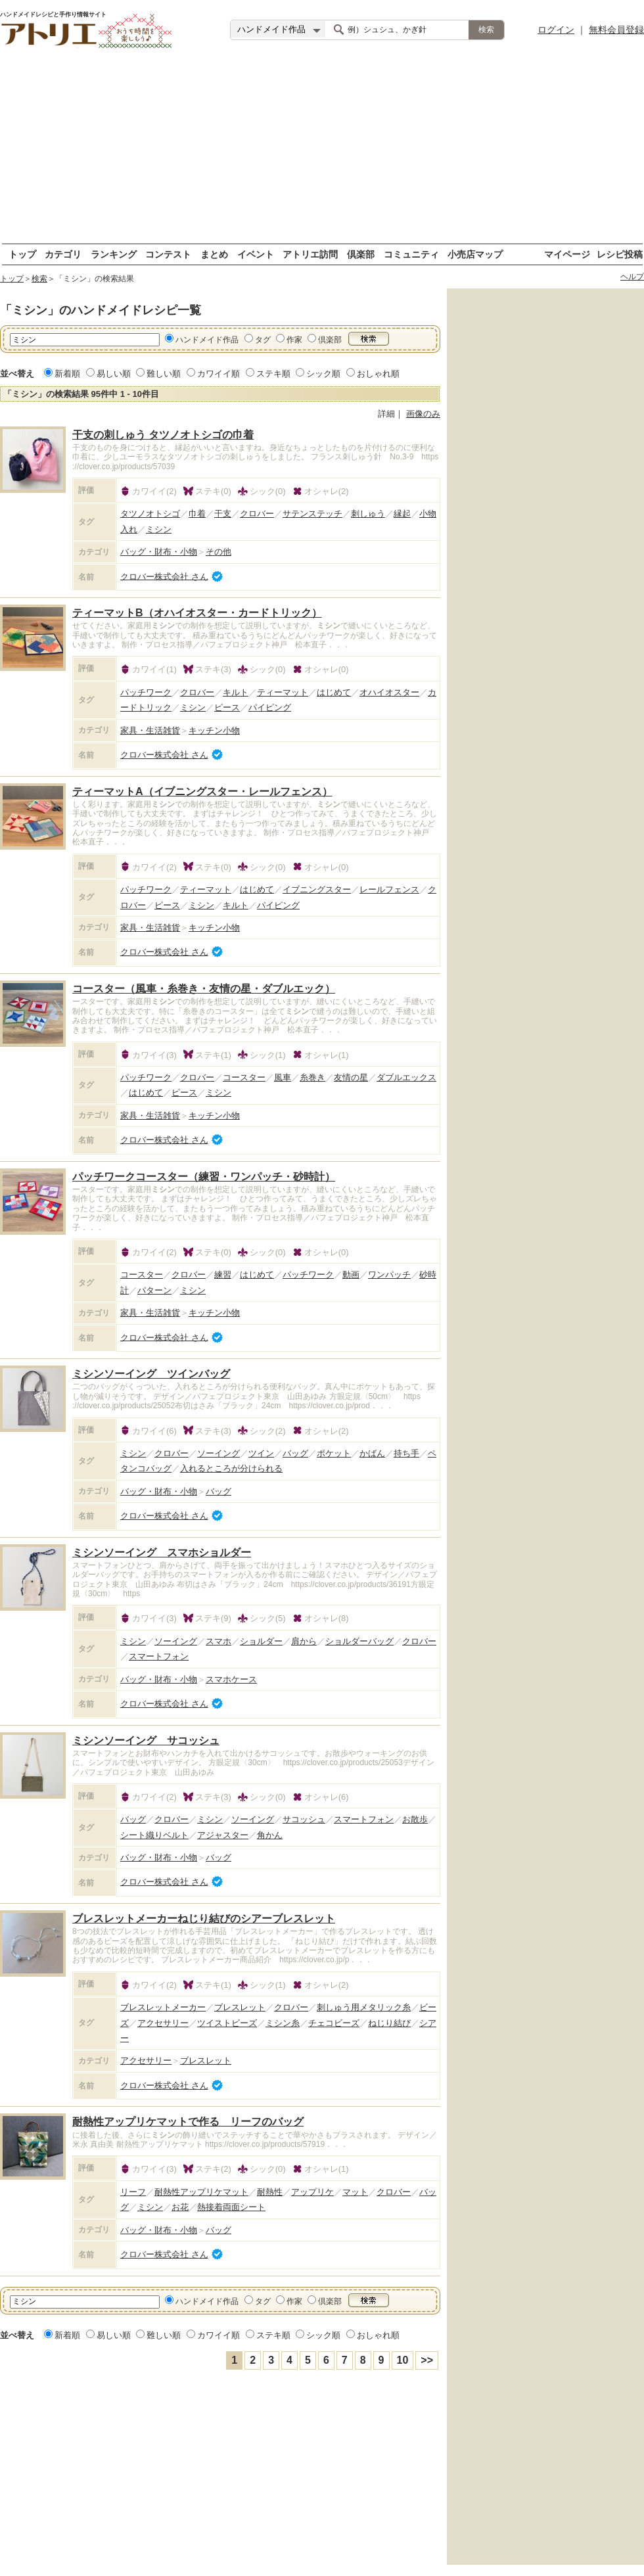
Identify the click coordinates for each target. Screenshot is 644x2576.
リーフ (133, 2192)
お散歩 (415, 1819)
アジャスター (222, 1835)
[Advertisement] (322, 151)
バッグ (295, 1453)
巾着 (197, 513)
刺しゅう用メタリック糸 (364, 2007)
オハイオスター (389, 692)
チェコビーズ (333, 2023)
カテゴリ (63, 254)
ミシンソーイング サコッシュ (145, 1740)
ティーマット (282, 692)
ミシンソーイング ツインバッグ (151, 1373)
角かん (270, 1835)
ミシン (159, 529)
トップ (22, 254)
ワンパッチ (389, 1274)
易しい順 (114, 374)
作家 (294, 339)
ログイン (556, 29)
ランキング (114, 254)
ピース (227, 707)
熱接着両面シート (231, 2207)
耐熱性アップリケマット (201, 2192)
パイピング (269, 707)
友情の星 (351, 1077)
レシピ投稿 (620, 254)
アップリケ (312, 2192)
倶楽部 (361, 254)
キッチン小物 (214, 730)
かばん (372, 1453)
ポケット (334, 1453)
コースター (244, 1077)
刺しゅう (368, 513)
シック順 (323, 374)
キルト (235, 692)
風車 (282, 1077)
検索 (39, 278)
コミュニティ (411, 254)
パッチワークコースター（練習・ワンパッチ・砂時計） (203, 1176)
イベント (255, 254)
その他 (218, 552)
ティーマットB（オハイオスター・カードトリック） (197, 612)
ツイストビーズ (227, 2023)
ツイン (261, 1453)
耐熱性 (270, 2192)
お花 (180, 2207)
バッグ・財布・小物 (158, 552)
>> (427, 2360)
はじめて (334, 692)
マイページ (567, 254)
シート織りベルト (154, 1835)
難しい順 (164, 374)
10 (403, 2360)
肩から (304, 1641)
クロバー (257, 513)
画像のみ (423, 414)
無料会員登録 (616, 29)
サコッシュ (304, 1819)
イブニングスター (317, 889)
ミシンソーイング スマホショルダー (161, 1552)
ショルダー (261, 1641)
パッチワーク (146, 692)
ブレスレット (239, 2007)
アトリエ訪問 (310, 254)
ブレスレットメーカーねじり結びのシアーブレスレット (203, 1918)
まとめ (214, 254)
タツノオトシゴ (150, 513)
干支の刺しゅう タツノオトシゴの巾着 (163, 434)
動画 (350, 1274)
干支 (222, 513)
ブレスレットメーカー (163, 2007)
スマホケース (231, 1679)
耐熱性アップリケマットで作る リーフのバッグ (188, 2121)
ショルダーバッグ (359, 1641)
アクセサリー (163, 2023)
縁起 (402, 513)
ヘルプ (632, 276)
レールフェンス (389, 889)
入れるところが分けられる (231, 1468)
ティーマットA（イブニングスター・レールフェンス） (202, 791)
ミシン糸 (282, 2023)
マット (355, 2192)
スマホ (218, 1641)
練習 (222, 1274)
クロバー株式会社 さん (164, 576)
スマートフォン (159, 1656)
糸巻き (312, 1077)
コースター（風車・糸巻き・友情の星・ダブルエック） (203, 988)
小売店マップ (475, 254)
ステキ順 (273, 374)
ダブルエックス (406, 1077)
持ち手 (406, 1453)
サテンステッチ (312, 513)
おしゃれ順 (378, 374)
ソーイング (218, 1453)
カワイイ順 (218, 374)
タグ (263, 339)
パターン (154, 1290)
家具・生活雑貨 (150, 730)
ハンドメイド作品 (207, 339)
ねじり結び (389, 2023)
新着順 (67, 374)
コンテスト (168, 254)
